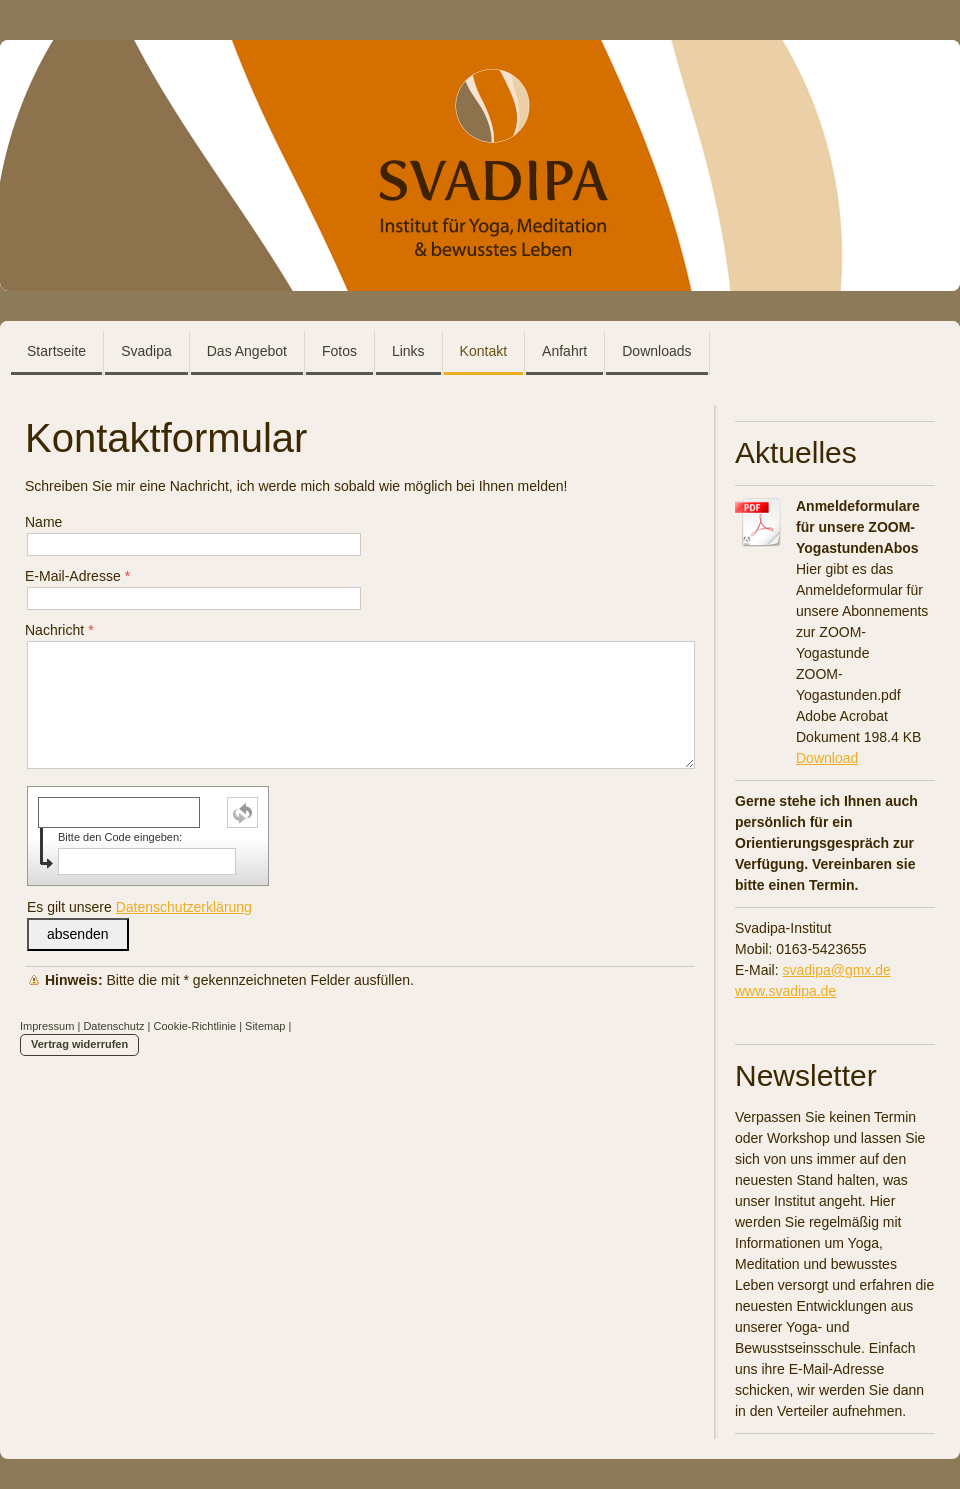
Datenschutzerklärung (184, 907)
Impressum (47, 1026)
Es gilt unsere (139, 907)
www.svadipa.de (785, 991)
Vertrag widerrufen (79, 1044)
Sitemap (265, 1026)
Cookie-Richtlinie (195, 1026)
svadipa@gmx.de (836, 970)
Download (827, 758)
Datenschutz (113, 1026)
